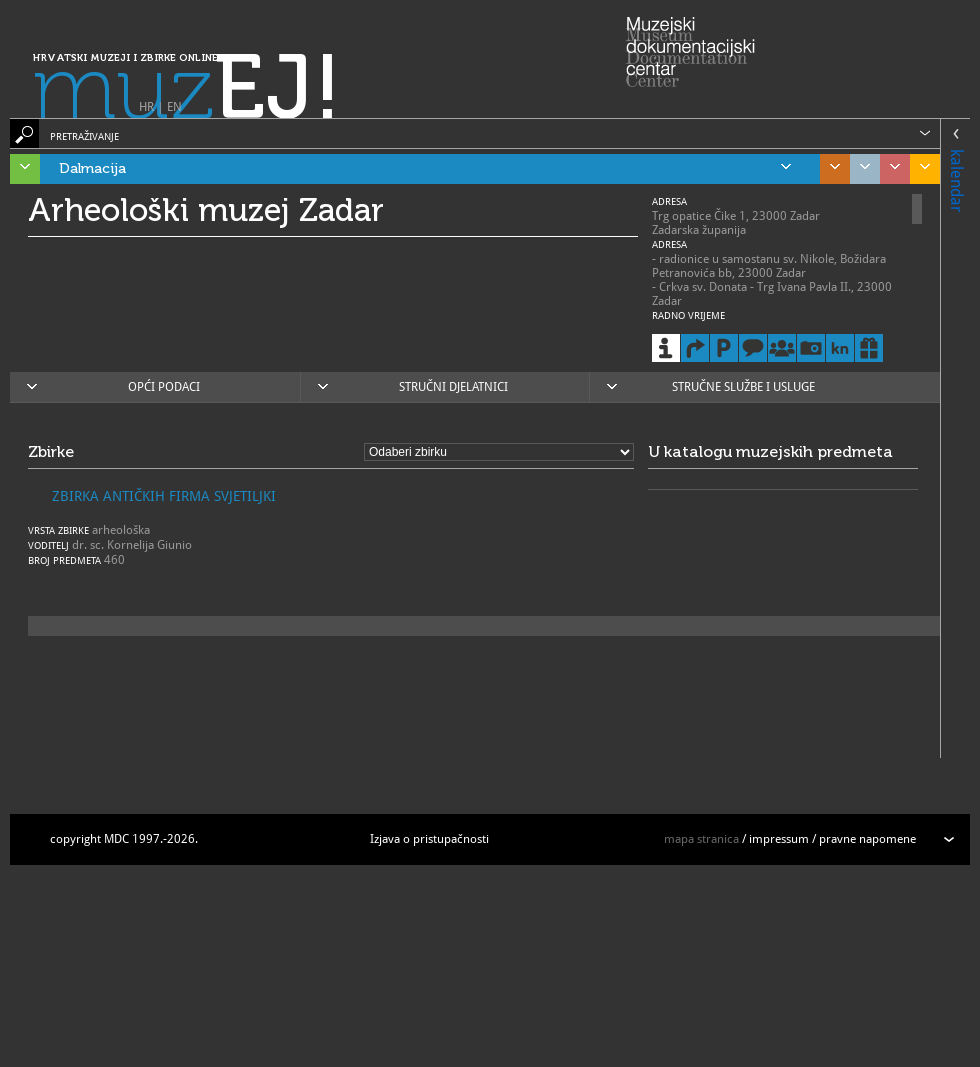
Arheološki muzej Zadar (206, 210)
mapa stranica (701, 839)
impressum (779, 839)
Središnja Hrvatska (830, 169)
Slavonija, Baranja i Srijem (920, 169)
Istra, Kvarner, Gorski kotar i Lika (20, 169)
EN (174, 107)
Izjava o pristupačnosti (429, 839)
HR (146, 107)
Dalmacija (425, 169)
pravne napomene (867, 839)
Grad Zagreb (860, 169)
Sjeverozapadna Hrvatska (890, 169)
